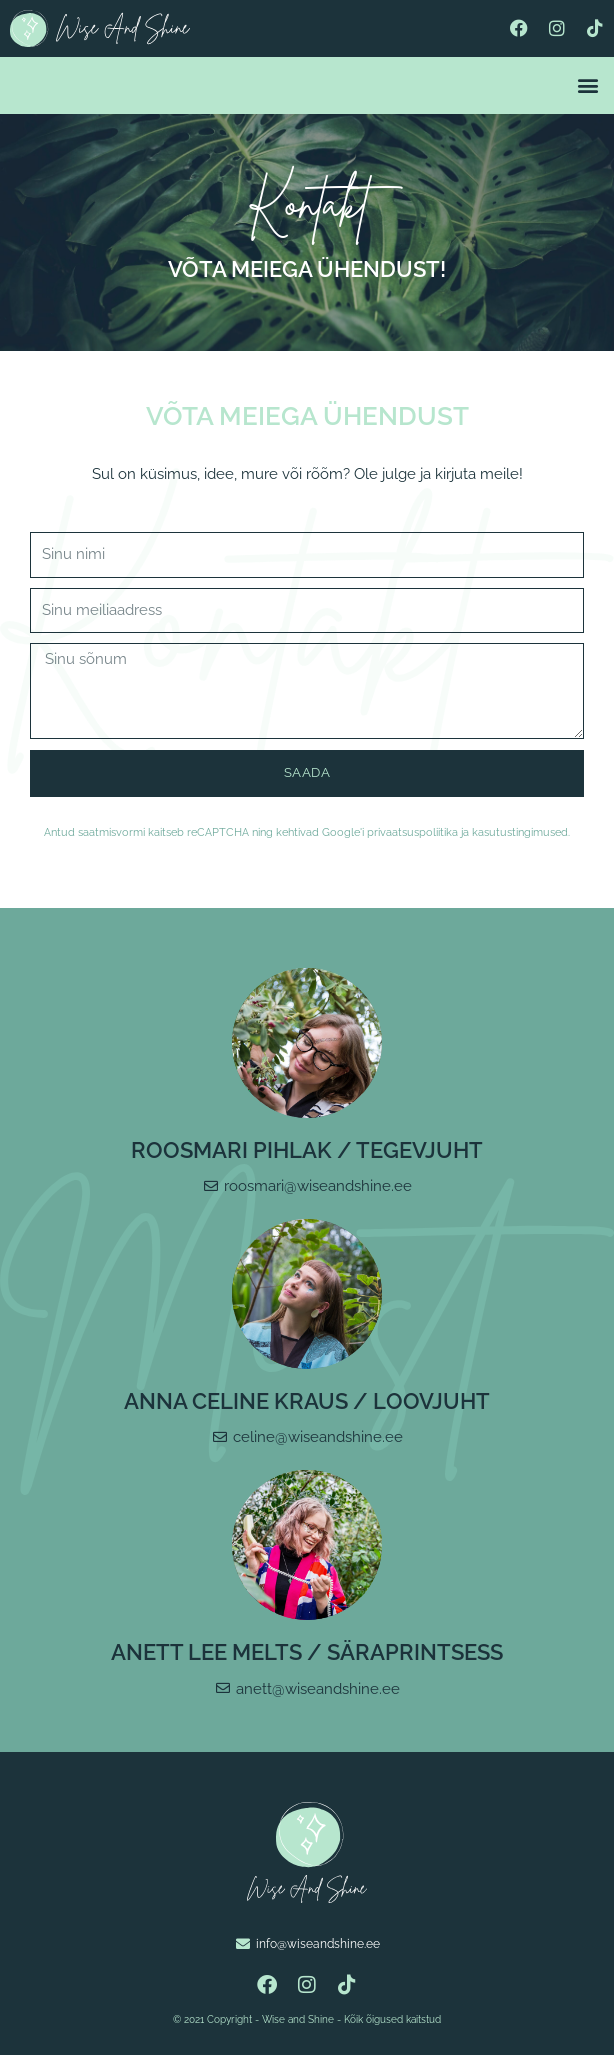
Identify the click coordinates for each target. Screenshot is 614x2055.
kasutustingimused (520, 832)
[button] (587, 85)
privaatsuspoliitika (412, 832)
